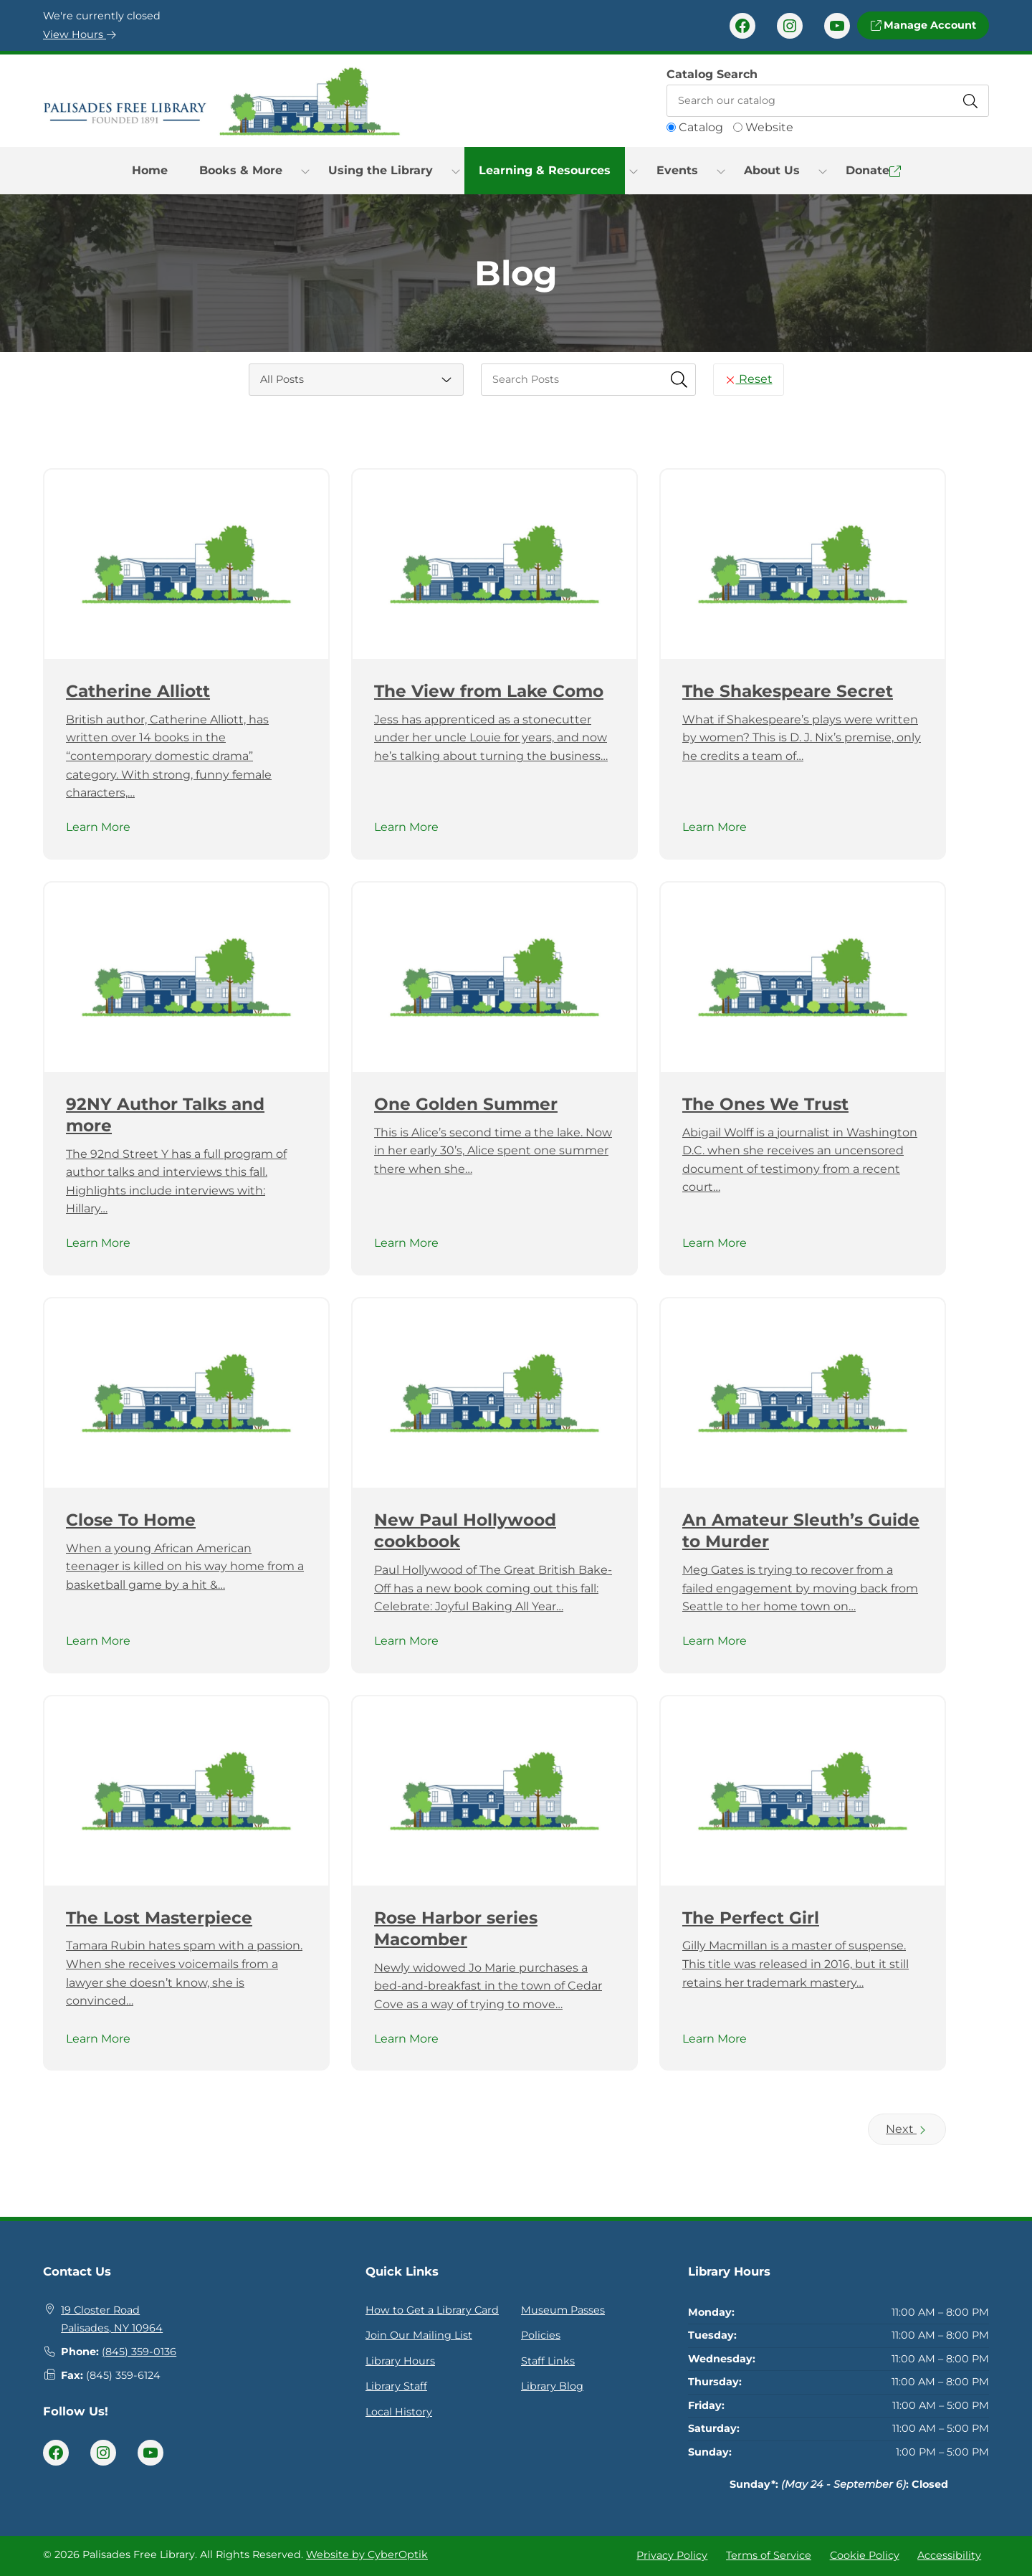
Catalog (701, 127)
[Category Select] (356, 379)
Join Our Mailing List (419, 2335)
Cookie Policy (864, 2555)
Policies (540, 2335)
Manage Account (922, 25)
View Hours (79, 34)
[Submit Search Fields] (679, 379)
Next (907, 2129)
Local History (399, 2411)
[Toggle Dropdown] (305, 170)
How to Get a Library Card (432, 2310)
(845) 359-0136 (139, 2351)
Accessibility (949, 2555)
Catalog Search (712, 74)
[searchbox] (588, 379)
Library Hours (400, 2360)
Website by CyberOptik (367, 2554)
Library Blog (552, 2386)
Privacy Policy (671, 2555)
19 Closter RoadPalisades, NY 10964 (112, 2319)
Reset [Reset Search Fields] (749, 379)
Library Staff (396, 2386)
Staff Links (548, 2360)
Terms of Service (768, 2555)
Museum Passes (563, 2310)
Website (769, 127)
